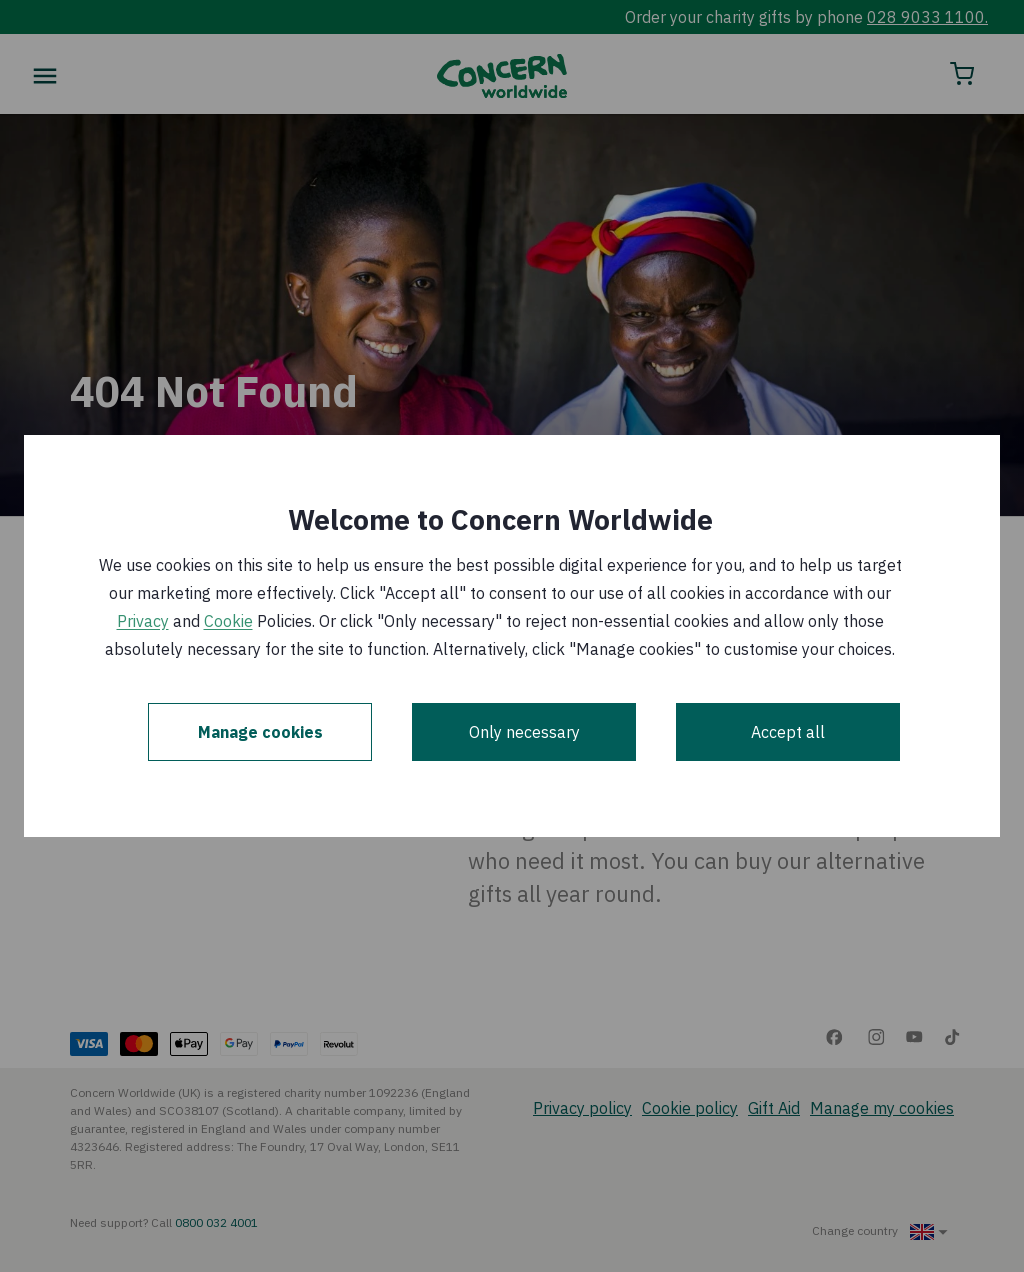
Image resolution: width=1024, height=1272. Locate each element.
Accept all (788, 732)
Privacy (143, 621)
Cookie (228, 621)
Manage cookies (260, 732)
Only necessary (524, 732)
